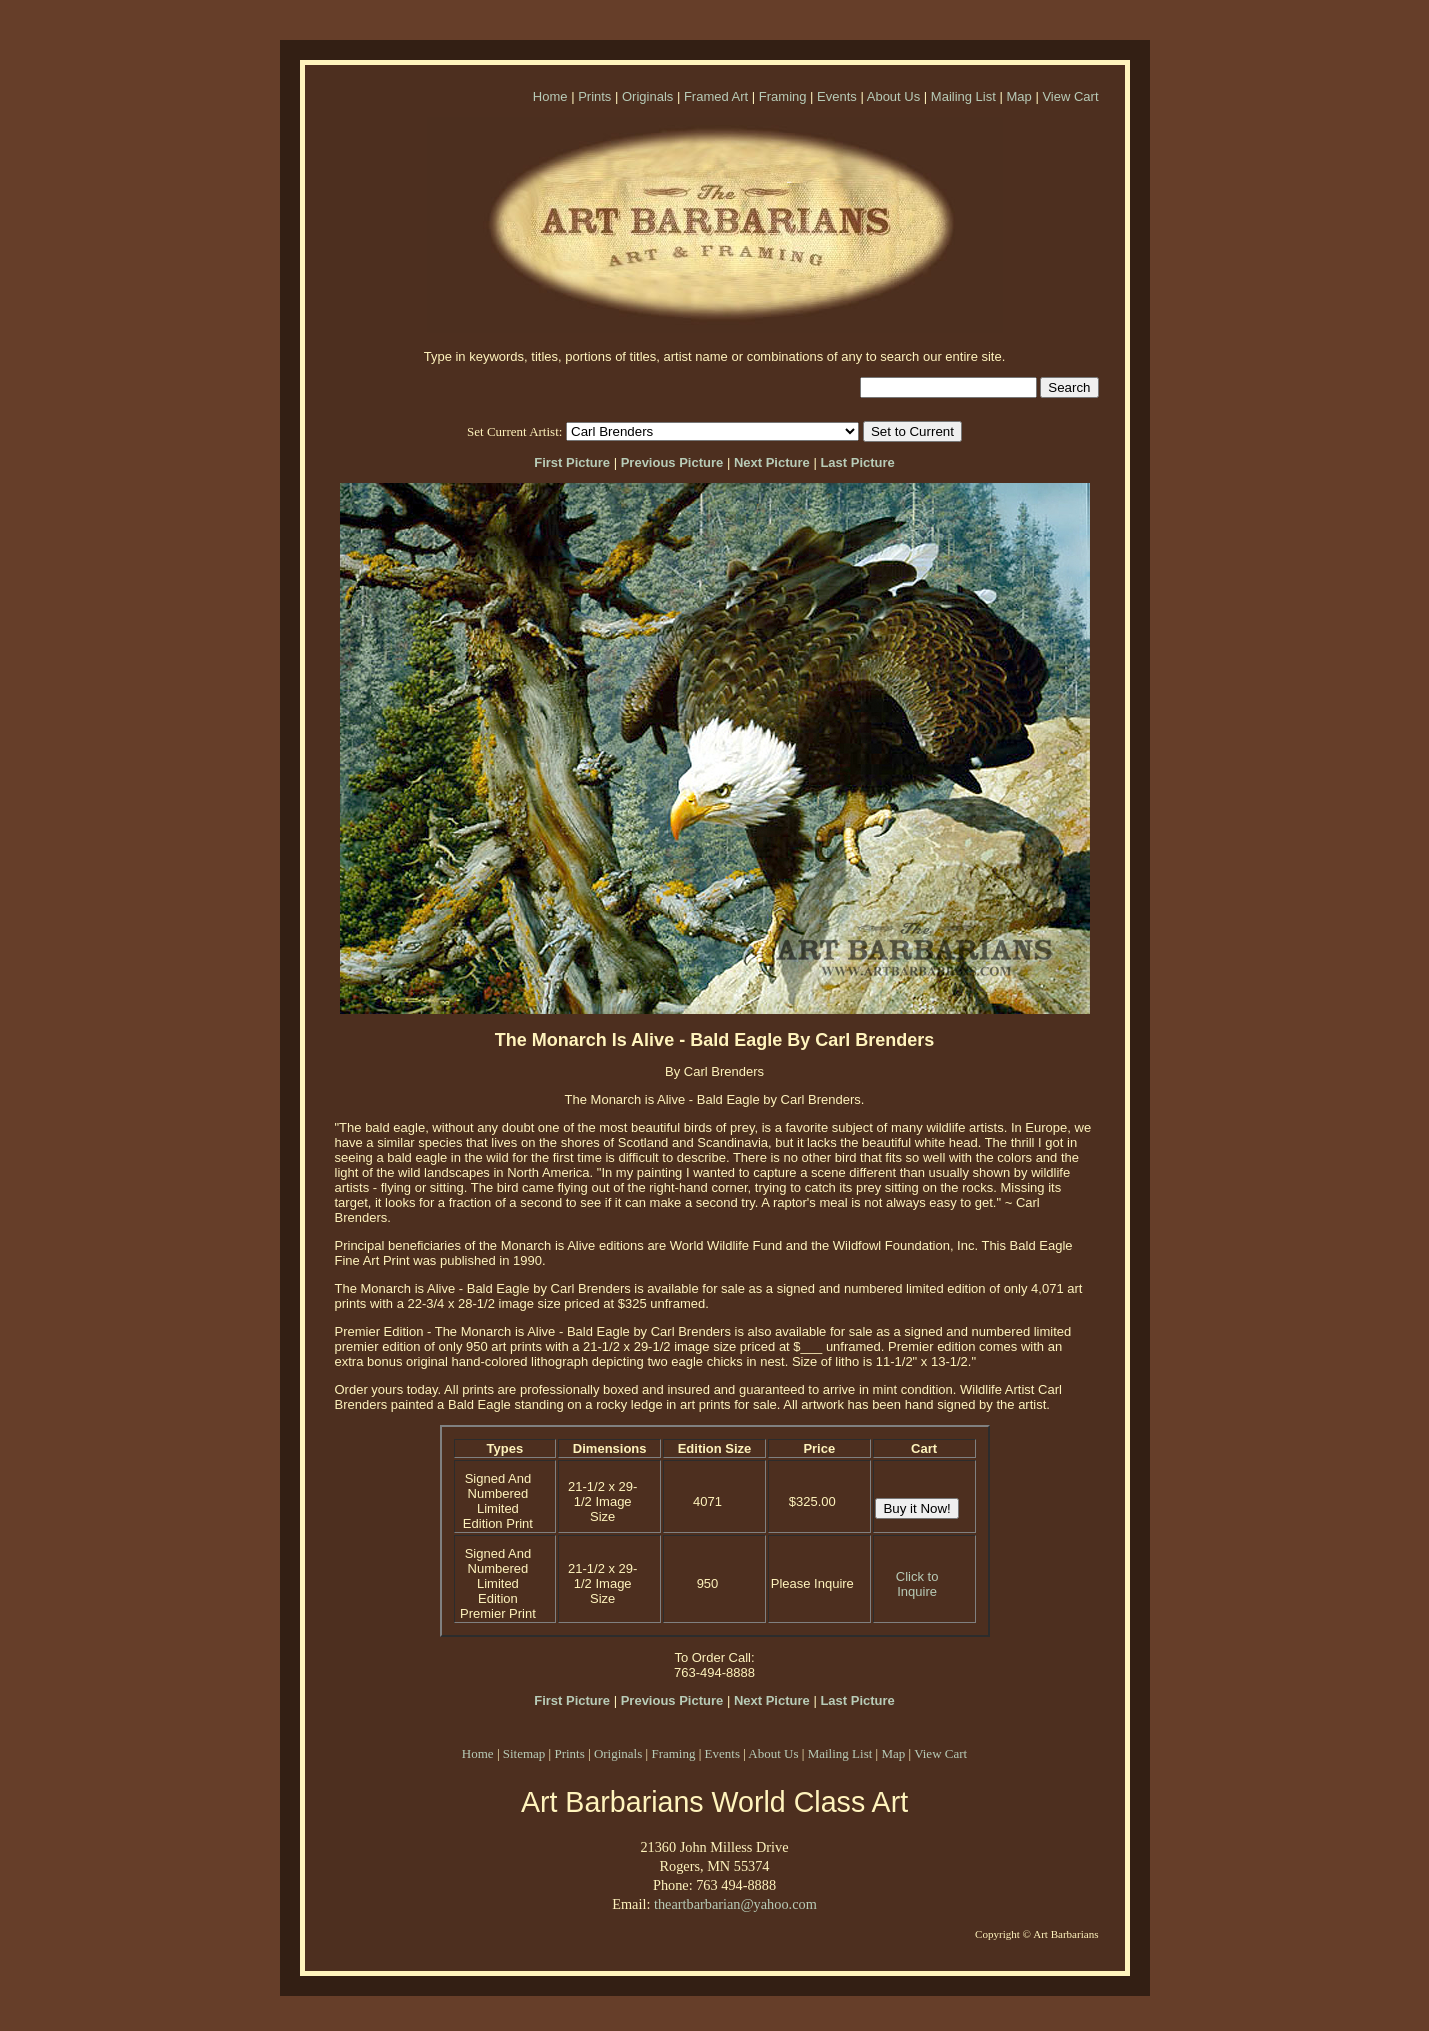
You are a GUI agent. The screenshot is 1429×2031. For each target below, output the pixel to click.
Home (550, 96)
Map (1018, 96)
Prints (594, 96)
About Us (893, 96)
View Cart (1070, 96)
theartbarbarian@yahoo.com (735, 1904)
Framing (783, 96)
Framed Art (716, 96)
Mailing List (963, 96)
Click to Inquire (917, 1584)
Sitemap (524, 1753)
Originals (647, 96)
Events (837, 96)
